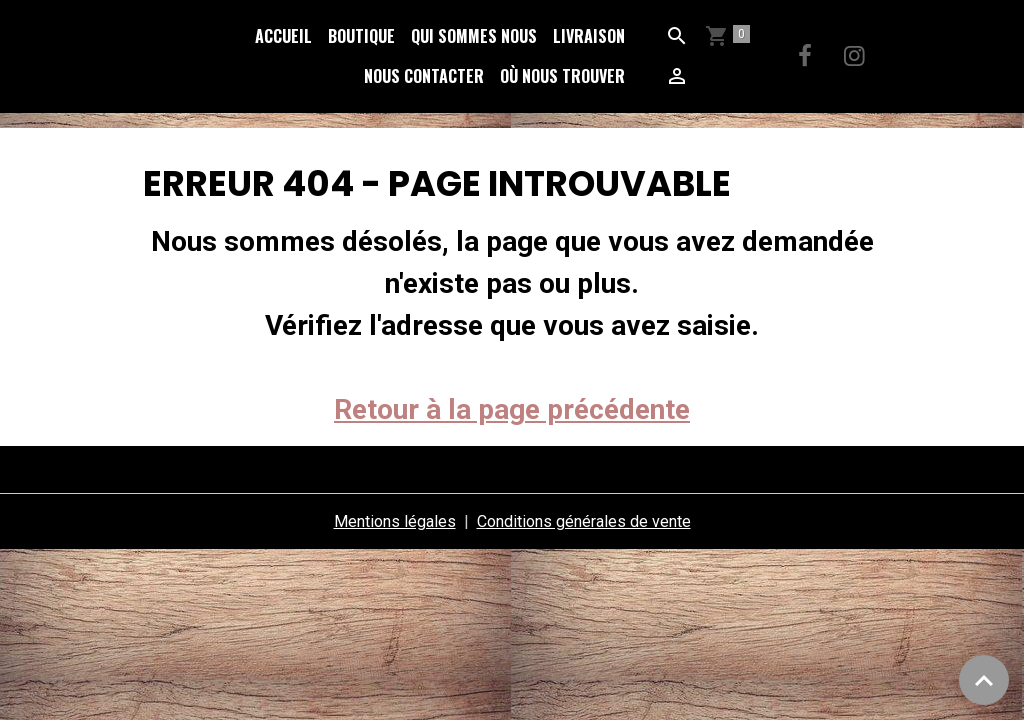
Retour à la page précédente (512, 409)
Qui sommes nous (474, 36)
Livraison (589, 36)
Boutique (361, 36)
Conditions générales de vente (584, 521)
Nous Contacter (424, 76)
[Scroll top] (984, 680)
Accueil (283, 36)
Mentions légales (395, 521)
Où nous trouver (562, 76)
